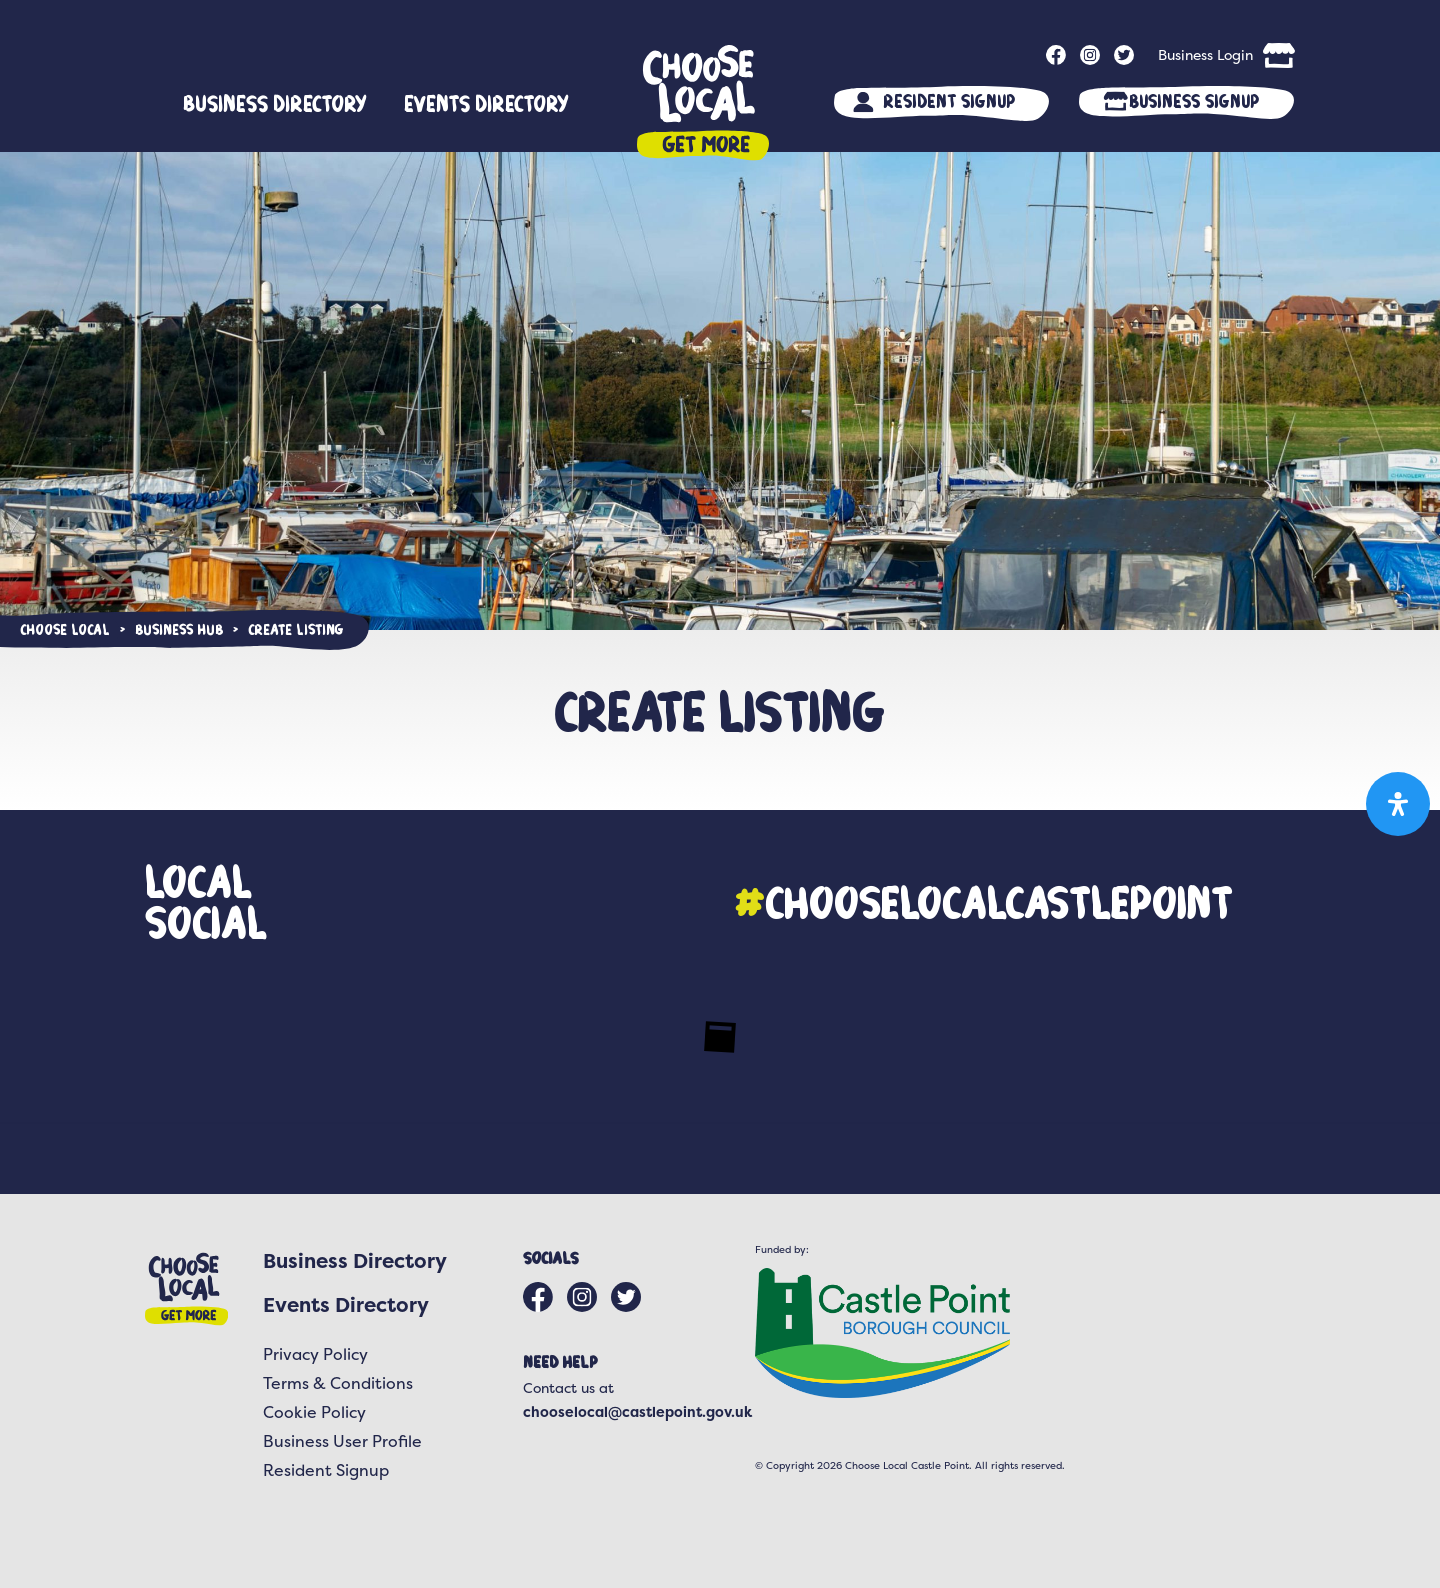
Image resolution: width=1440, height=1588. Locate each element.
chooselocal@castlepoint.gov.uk (637, 1411)
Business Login (1205, 54)
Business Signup (1194, 100)
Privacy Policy (315, 1354)
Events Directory (486, 103)
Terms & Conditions (338, 1383)
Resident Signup (949, 100)
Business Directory (275, 103)
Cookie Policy (314, 1412)
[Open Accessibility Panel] (1398, 804)
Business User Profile (342, 1441)
